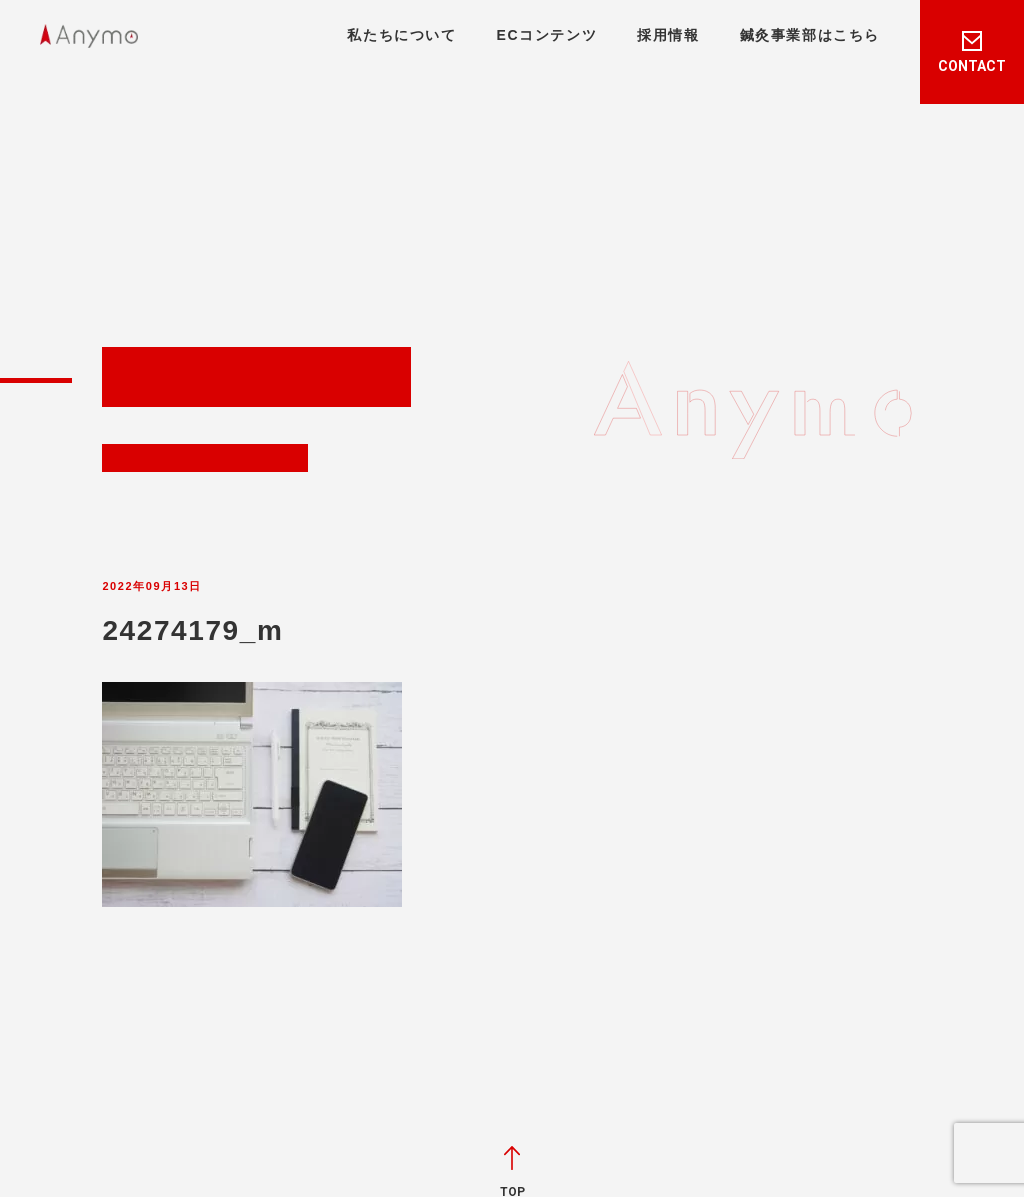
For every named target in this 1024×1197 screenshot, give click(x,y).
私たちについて (401, 35)
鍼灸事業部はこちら (810, 35)
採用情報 (668, 35)
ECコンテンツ (547, 35)
